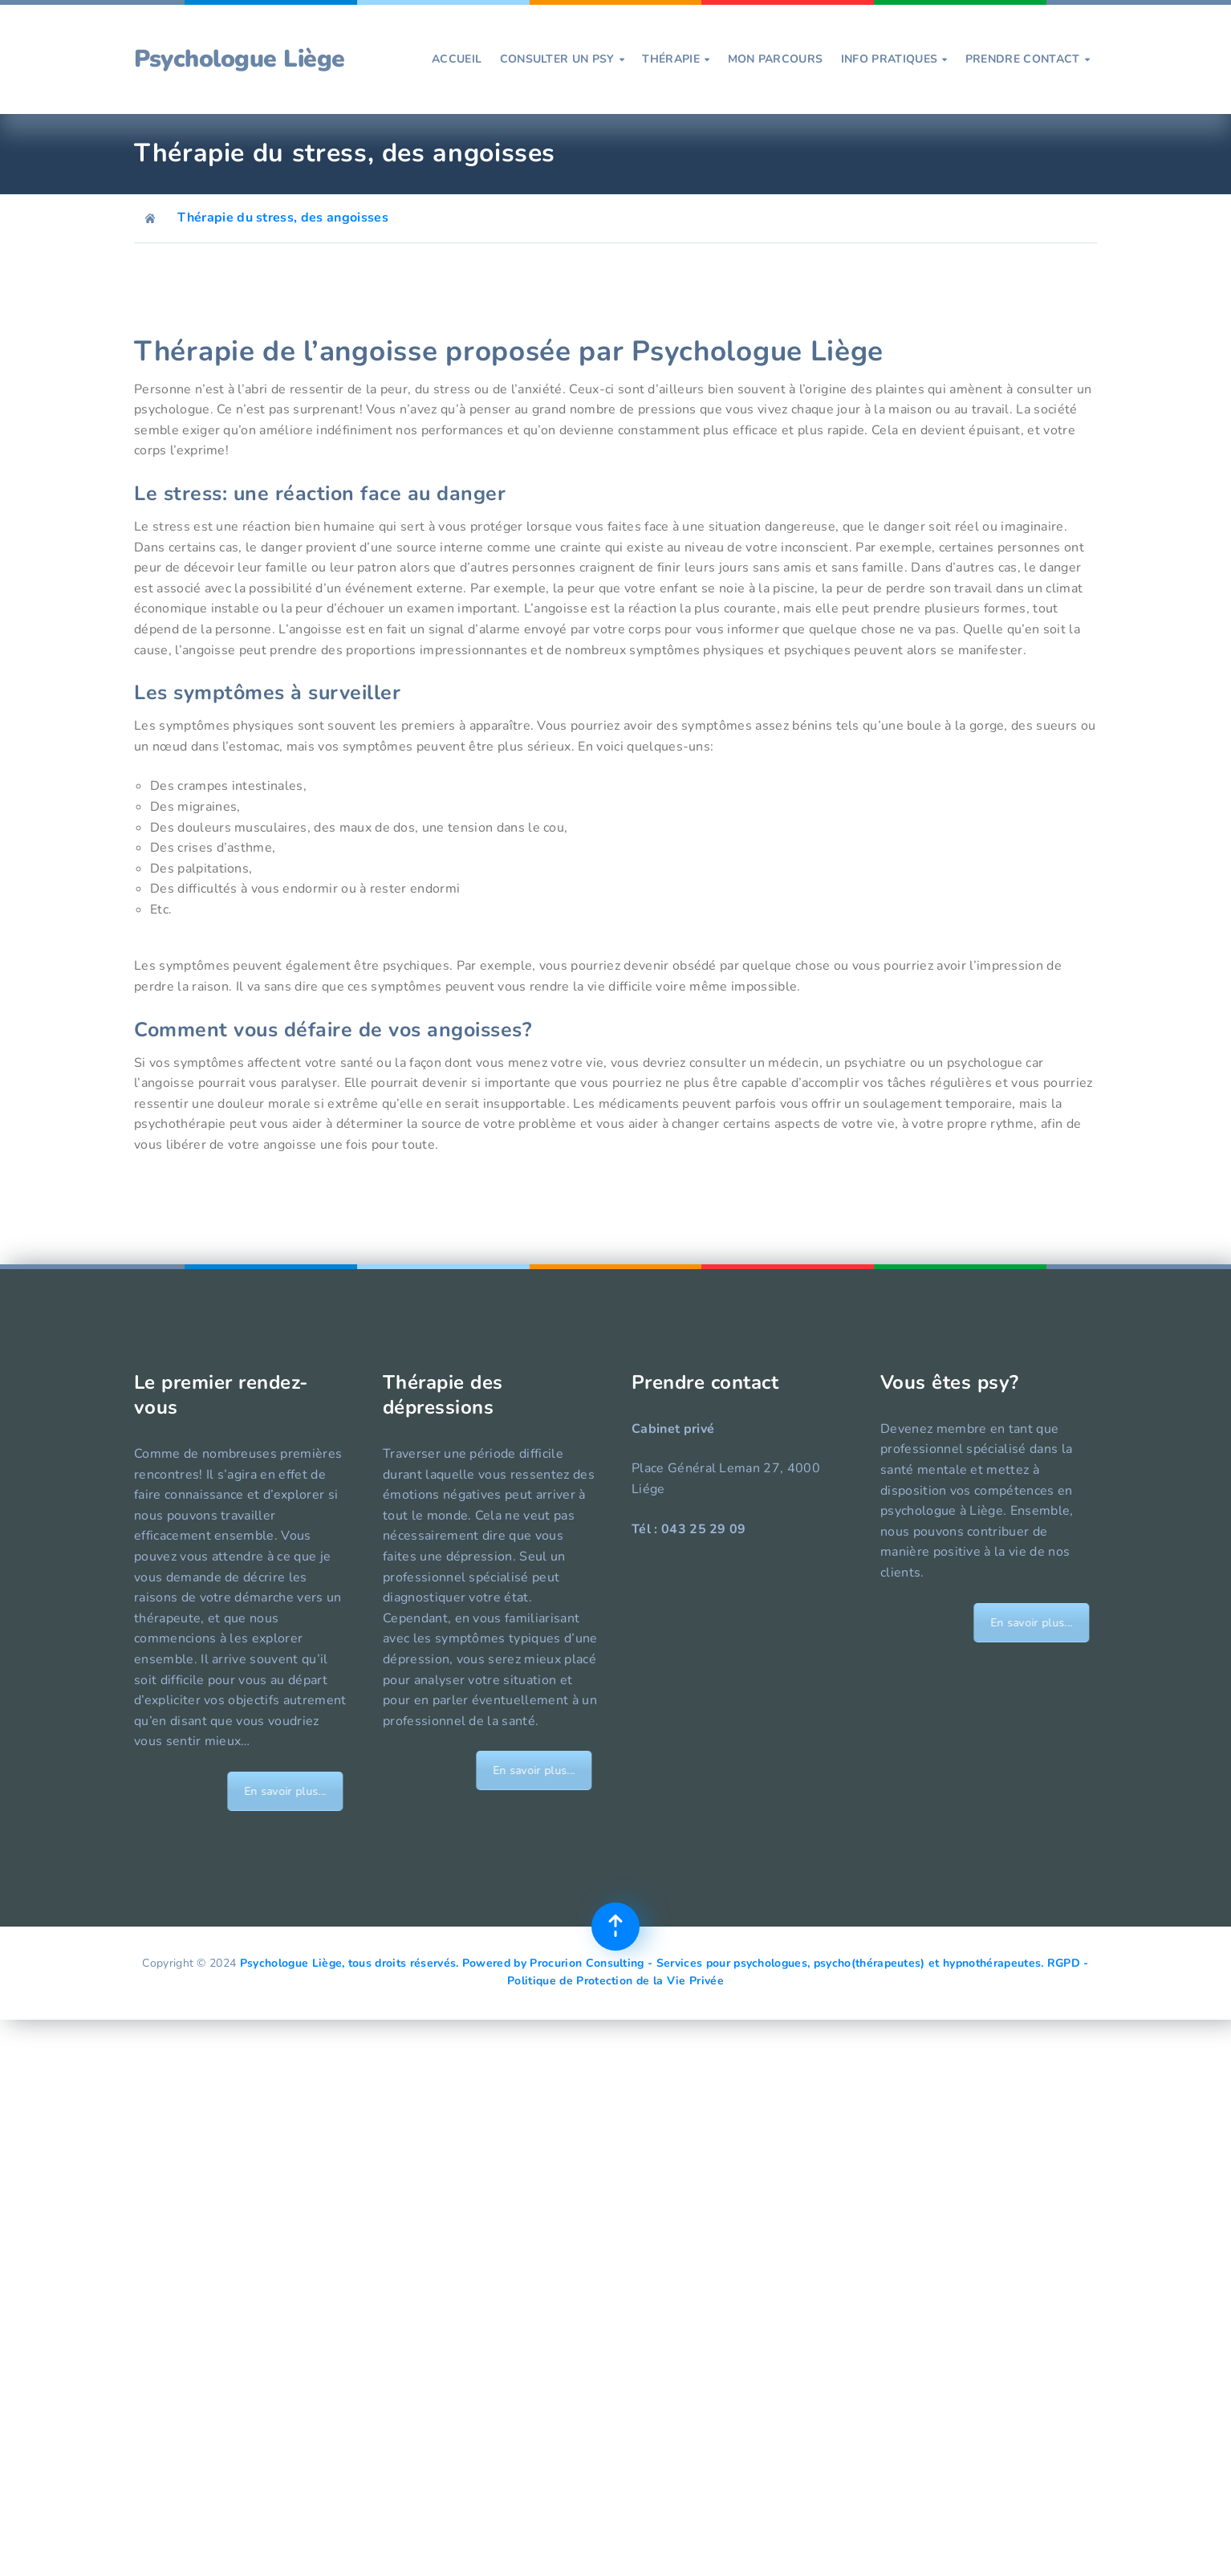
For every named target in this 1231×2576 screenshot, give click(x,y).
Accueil (456, 59)
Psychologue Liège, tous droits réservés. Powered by (385, 1963)
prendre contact (1027, 59)
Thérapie (675, 59)
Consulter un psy (562, 59)
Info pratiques (894, 59)
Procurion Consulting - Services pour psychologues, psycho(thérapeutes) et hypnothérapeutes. (786, 1963)
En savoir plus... (328, 1791)
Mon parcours (775, 59)
